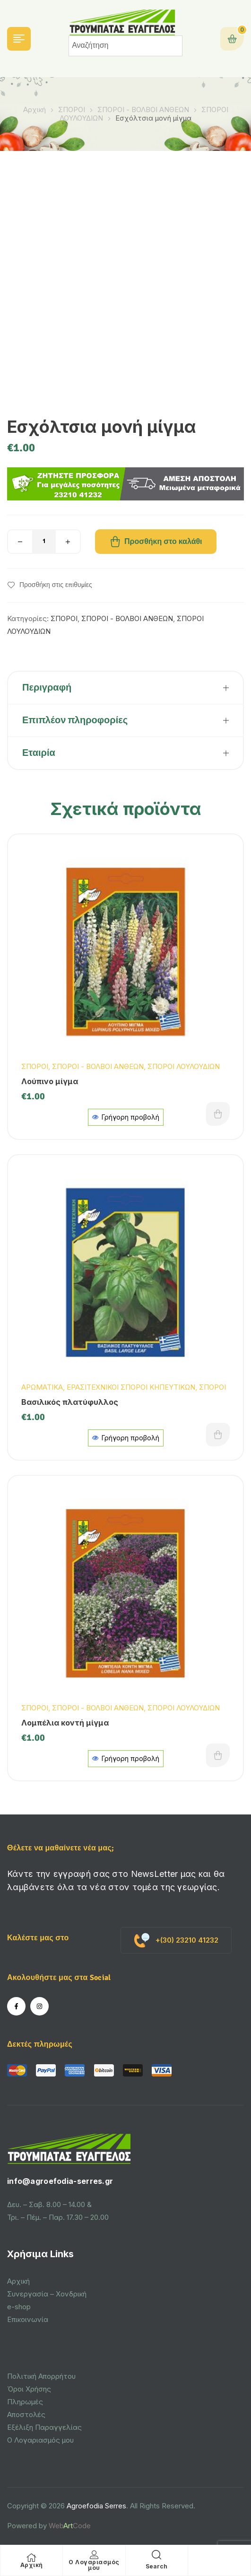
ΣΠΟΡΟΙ (71, 109)
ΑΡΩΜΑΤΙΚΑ (42, 1387)
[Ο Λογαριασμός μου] (94, 2554)
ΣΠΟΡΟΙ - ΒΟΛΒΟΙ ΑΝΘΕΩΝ (143, 109)
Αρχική (34, 109)
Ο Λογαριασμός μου (94, 2564)
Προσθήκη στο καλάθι (163, 541)
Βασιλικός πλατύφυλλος (69, 1402)
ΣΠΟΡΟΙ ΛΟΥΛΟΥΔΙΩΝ (183, 1066)
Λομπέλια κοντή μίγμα (65, 1722)
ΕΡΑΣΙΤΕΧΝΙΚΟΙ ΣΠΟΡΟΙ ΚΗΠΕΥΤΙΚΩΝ (131, 1387)
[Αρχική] (31, 2557)
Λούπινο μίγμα (49, 1081)
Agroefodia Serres (96, 2505)
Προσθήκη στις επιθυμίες (55, 585)
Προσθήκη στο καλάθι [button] (218, 1114)
